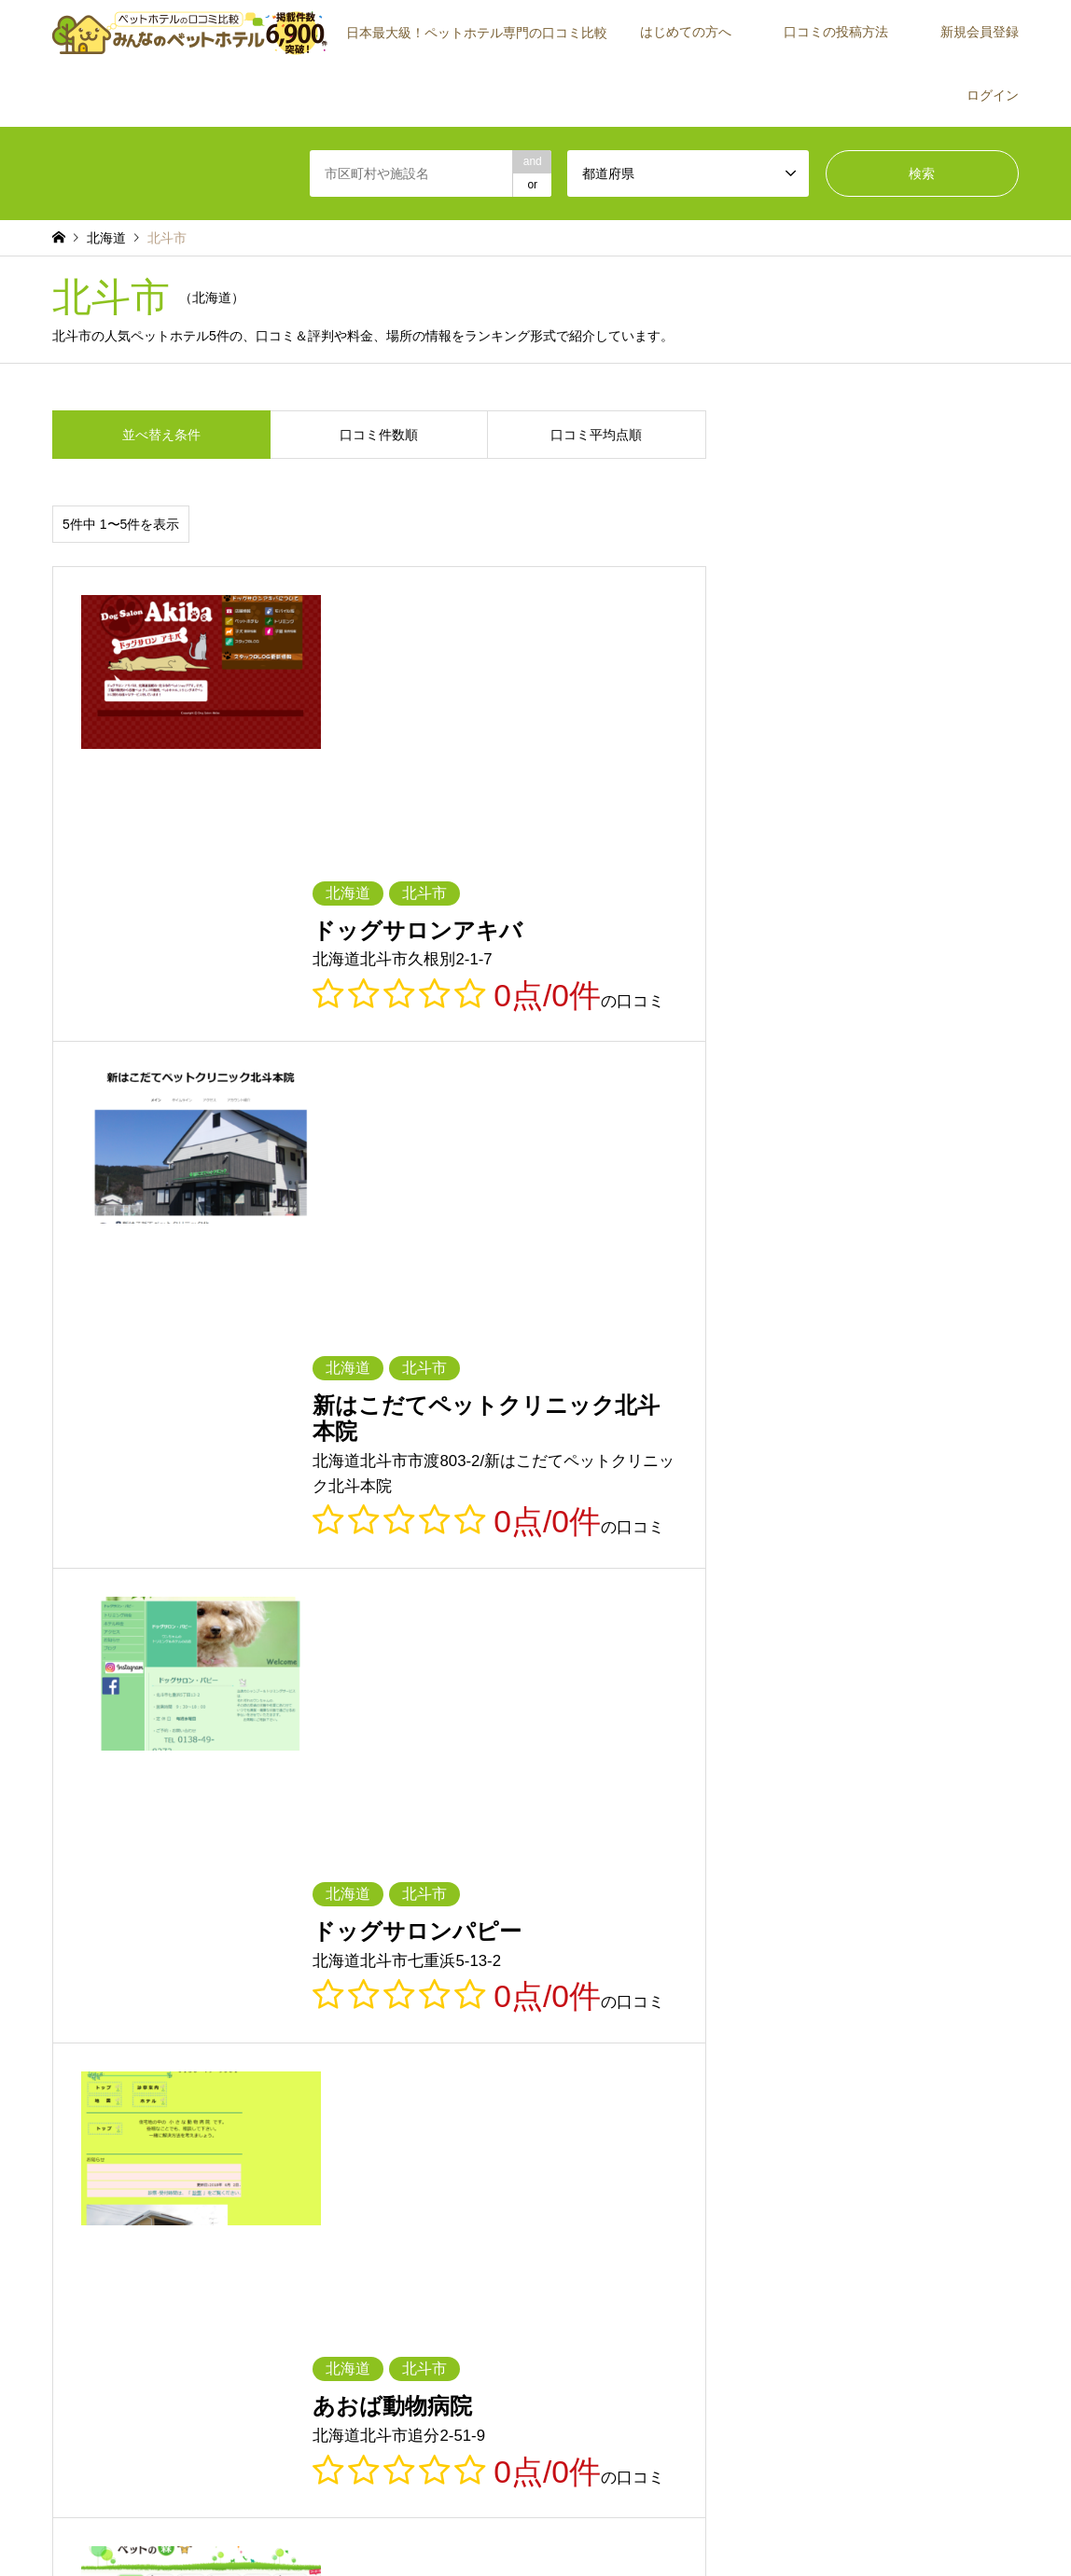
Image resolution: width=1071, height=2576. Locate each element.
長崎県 (190, 2028)
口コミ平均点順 (596, 434)
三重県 (914, 1948)
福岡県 (914, 2001)
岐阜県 (552, 1948)
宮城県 (432, 1894)
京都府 (190, 1975)
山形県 (672, 1894)
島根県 (914, 1975)
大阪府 (310, 1975)
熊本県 (310, 2028)
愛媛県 (672, 2001)
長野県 (432, 1948)
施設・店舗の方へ (899, 2246)
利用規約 (466, 2523)
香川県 (552, 2001)
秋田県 (552, 1894)
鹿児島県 (678, 2028)
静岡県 (672, 1948)
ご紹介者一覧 (888, 2193)
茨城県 (914, 1894)
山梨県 (310, 1948)
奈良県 (552, 1975)
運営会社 (877, 2219)
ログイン (993, 95)
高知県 (794, 2001)
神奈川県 (678, 1921)
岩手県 (310, 1894)
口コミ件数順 (379, 434)
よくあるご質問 (570, 2246)
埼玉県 (310, 1921)
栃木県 (69, 1921)
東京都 (552, 1921)
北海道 (69, 1894)
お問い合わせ (663, 2523)
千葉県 (432, 1921)
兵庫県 (432, 1975)
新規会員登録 (979, 31)
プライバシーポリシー (560, 2523)
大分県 (432, 2028)
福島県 (794, 1894)
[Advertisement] (192, 2243)
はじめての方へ (685, 31)
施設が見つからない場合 (916, 2166)
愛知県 (794, 1948)
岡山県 (69, 2001)
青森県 (190, 1894)
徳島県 (432, 2001)
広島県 (190, 2001)
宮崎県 (552, 2028)
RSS (58, 2491)
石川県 (69, 1948)
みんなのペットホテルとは (598, 2166)
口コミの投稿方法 (836, 31)
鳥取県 (794, 1975)
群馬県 (190, 1921)
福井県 (190, 1948)
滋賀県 (69, 1975)
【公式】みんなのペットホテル (887, 2482)
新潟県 (794, 1921)
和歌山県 (678, 1975)
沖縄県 (794, 2028)
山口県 (310, 2001)
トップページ (396, 2523)
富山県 (914, 1921)
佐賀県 (69, 2028)
